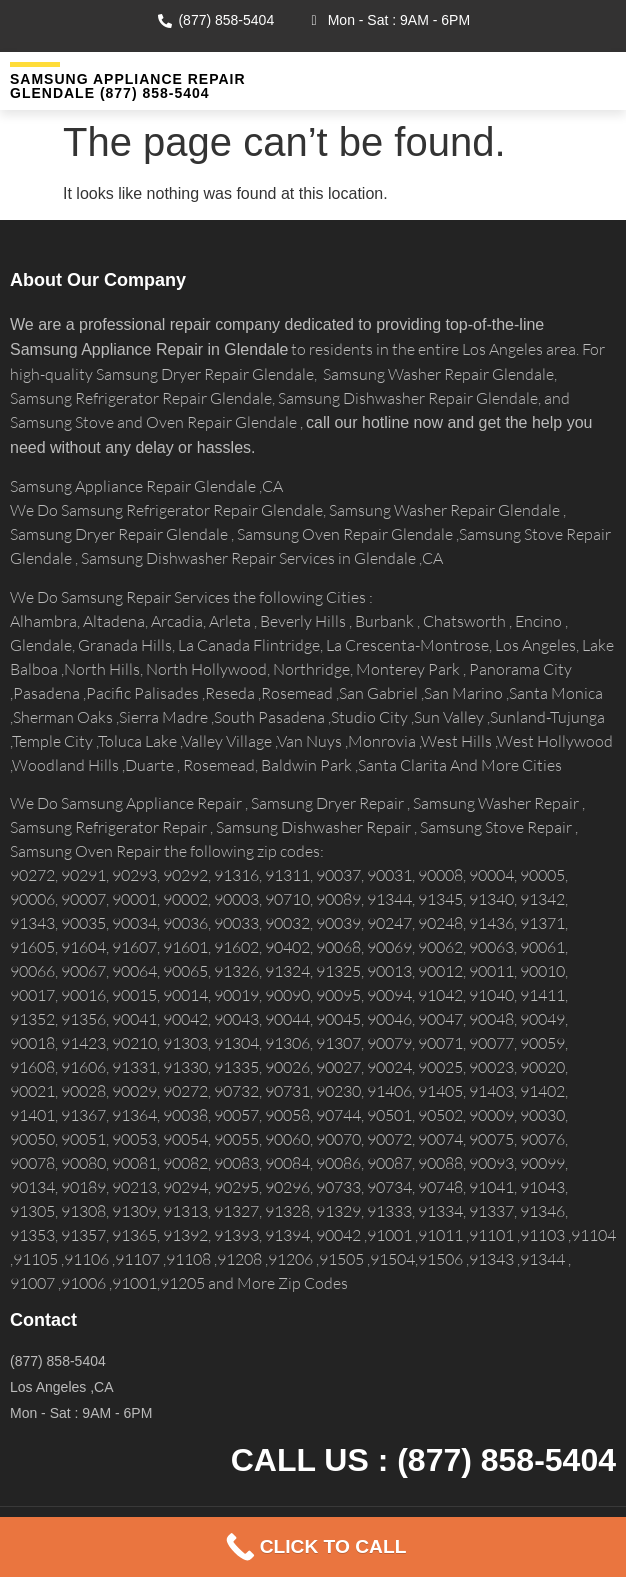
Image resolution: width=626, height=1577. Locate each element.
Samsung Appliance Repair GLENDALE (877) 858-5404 (128, 86)
